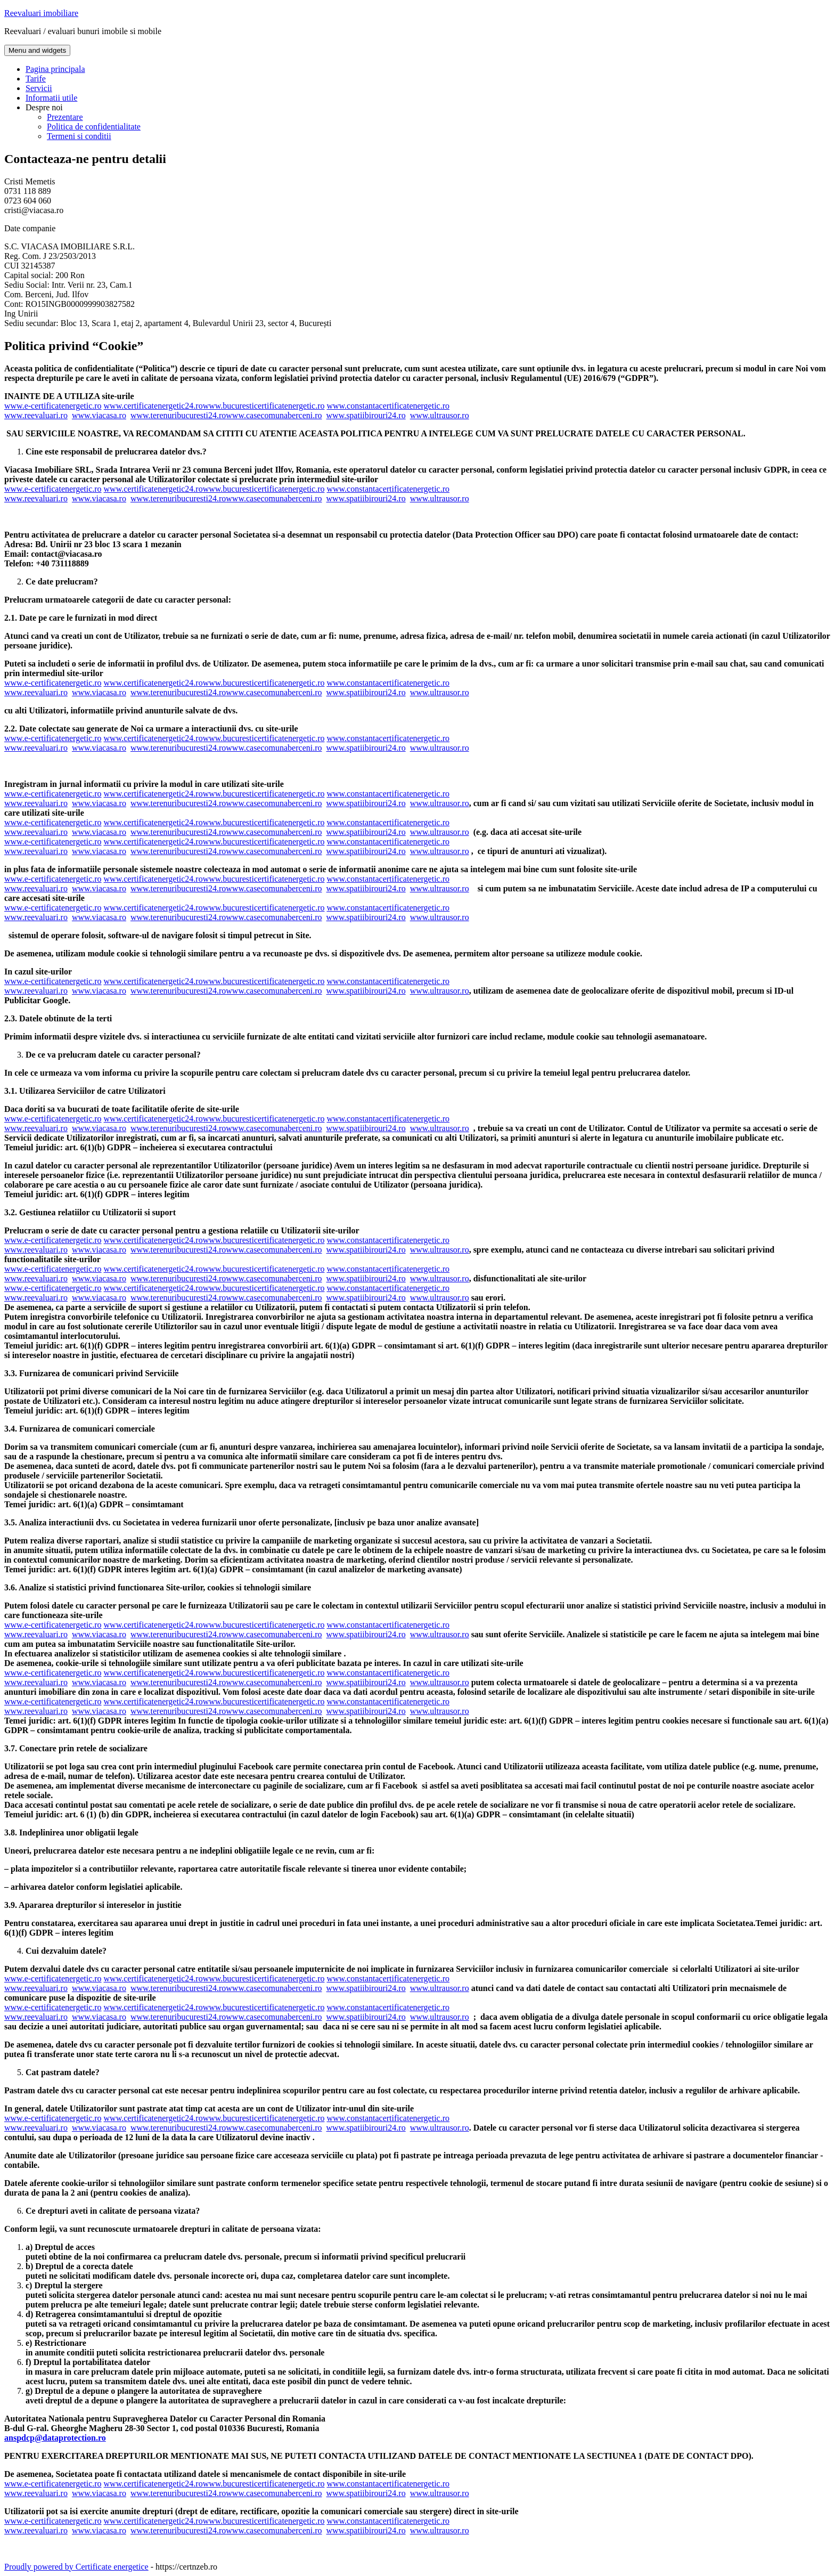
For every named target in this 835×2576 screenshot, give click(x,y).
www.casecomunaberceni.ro (274, 415)
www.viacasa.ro (99, 415)
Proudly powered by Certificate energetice (76, 2566)
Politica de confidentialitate (94, 126)
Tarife (36, 78)
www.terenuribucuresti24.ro (178, 415)
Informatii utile (51, 97)
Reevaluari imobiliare (41, 13)
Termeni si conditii (79, 136)
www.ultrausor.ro (439, 415)
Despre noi (44, 107)
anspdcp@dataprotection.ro (55, 2437)
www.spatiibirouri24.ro (366, 415)
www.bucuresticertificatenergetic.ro (264, 405)
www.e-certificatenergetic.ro (53, 405)
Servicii (39, 88)
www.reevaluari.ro (36, 415)
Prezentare (65, 116)
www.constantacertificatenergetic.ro (387, 405)
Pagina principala (55, 69)
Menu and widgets (37, 50)
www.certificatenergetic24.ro (153, 405)
